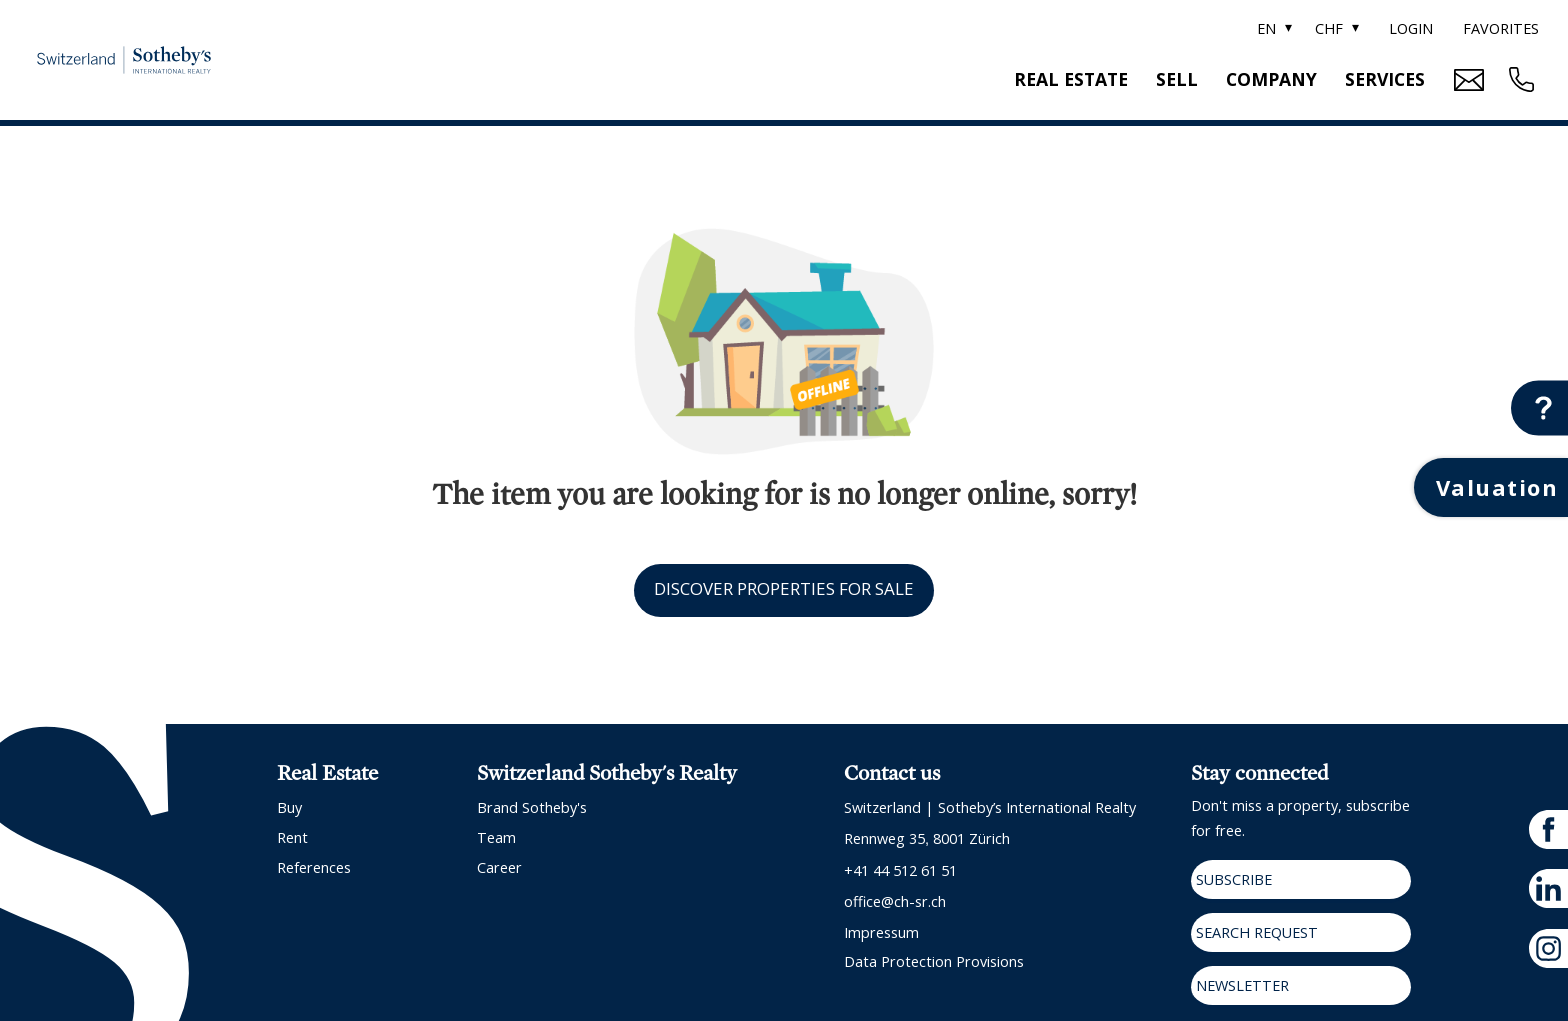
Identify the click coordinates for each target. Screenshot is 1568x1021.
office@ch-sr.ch (895, 901)
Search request (1257, 932)
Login (1411, 28)
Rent (292, 837)
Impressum (881, 932)
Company (1271, 79)
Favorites (1501, 28)
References (314, 867)
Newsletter (1242, 985)
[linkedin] (1548, 888)
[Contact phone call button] (1519, 79)
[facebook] (1548, 829)
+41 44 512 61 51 (900, 870)
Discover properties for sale (784, 588)
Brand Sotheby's (532, 807)
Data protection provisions (934, 961)
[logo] (124, 59)
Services (1385, 79)
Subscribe (1234, 879)
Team (496, 837)
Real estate (1071, 79)
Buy (289, 807)
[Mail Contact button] (1466, 80)
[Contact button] (1539, 408)
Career (499, 867)
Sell (1177, 79)
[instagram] (1548, 948)
